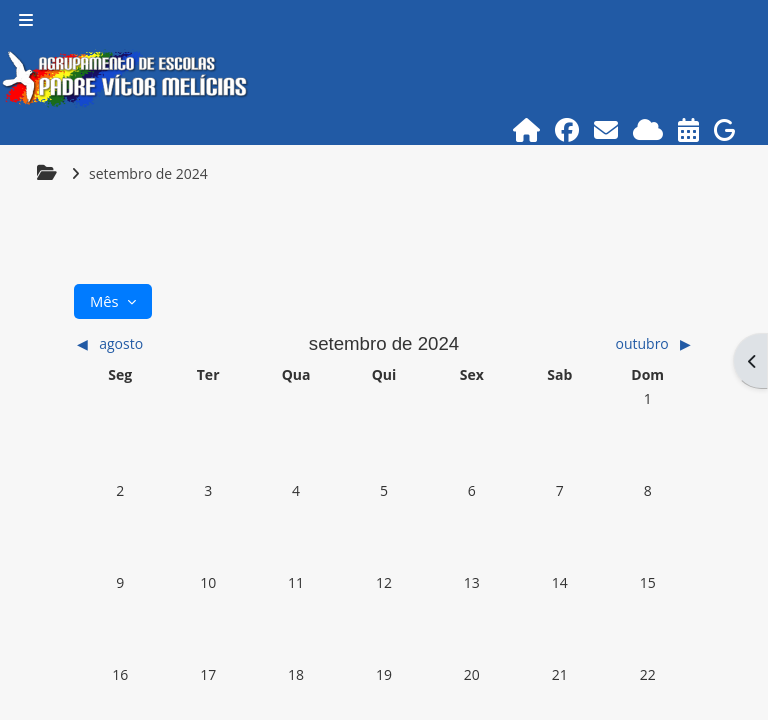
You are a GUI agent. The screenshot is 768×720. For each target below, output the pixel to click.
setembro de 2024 (148, 173)
